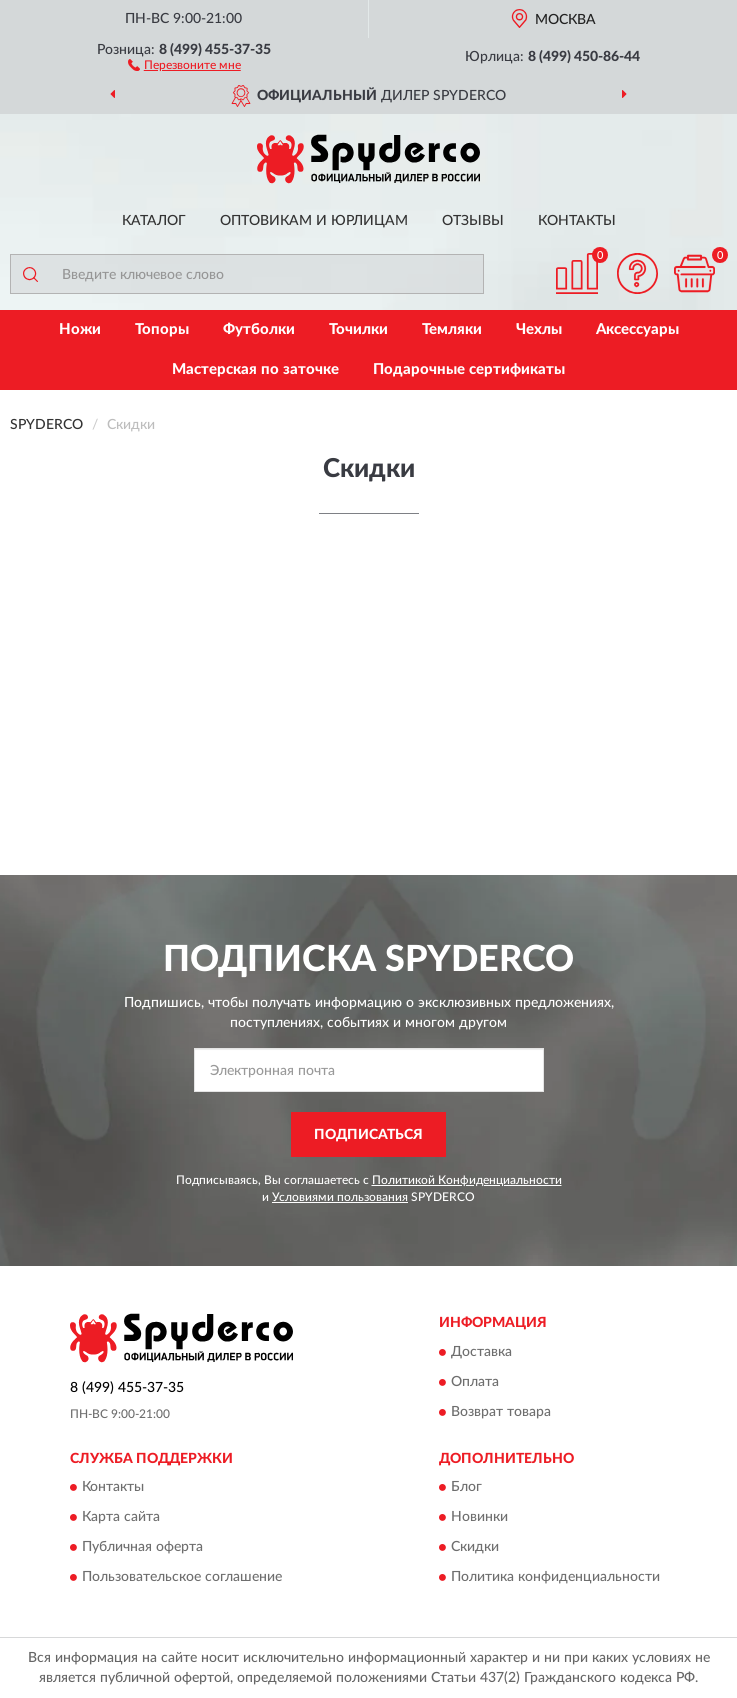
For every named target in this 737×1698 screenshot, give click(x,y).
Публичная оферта (142, 1548)
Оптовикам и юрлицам (314, 221)
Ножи (80, 329)
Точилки (358, 329)
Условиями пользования (340, 1197)
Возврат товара (501, 1412)
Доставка (481, 1352)
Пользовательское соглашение (182, 1578)
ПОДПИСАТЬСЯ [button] (368, 1135)
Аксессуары (637, 329)
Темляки (452, 329)
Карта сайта (121, 1518)
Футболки (259, 329)
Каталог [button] (154, 221)
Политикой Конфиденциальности (467, 1180)
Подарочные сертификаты (469, 369)
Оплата (475, 1382)
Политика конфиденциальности (555, 1578)
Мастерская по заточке (255, 369)
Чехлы (539, 329)
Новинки (479, 1518)
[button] (184, 64)
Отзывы (473, 221)
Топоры (162, 329)
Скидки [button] (475, 1548)
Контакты (577, 221)
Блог (466, 1488)
